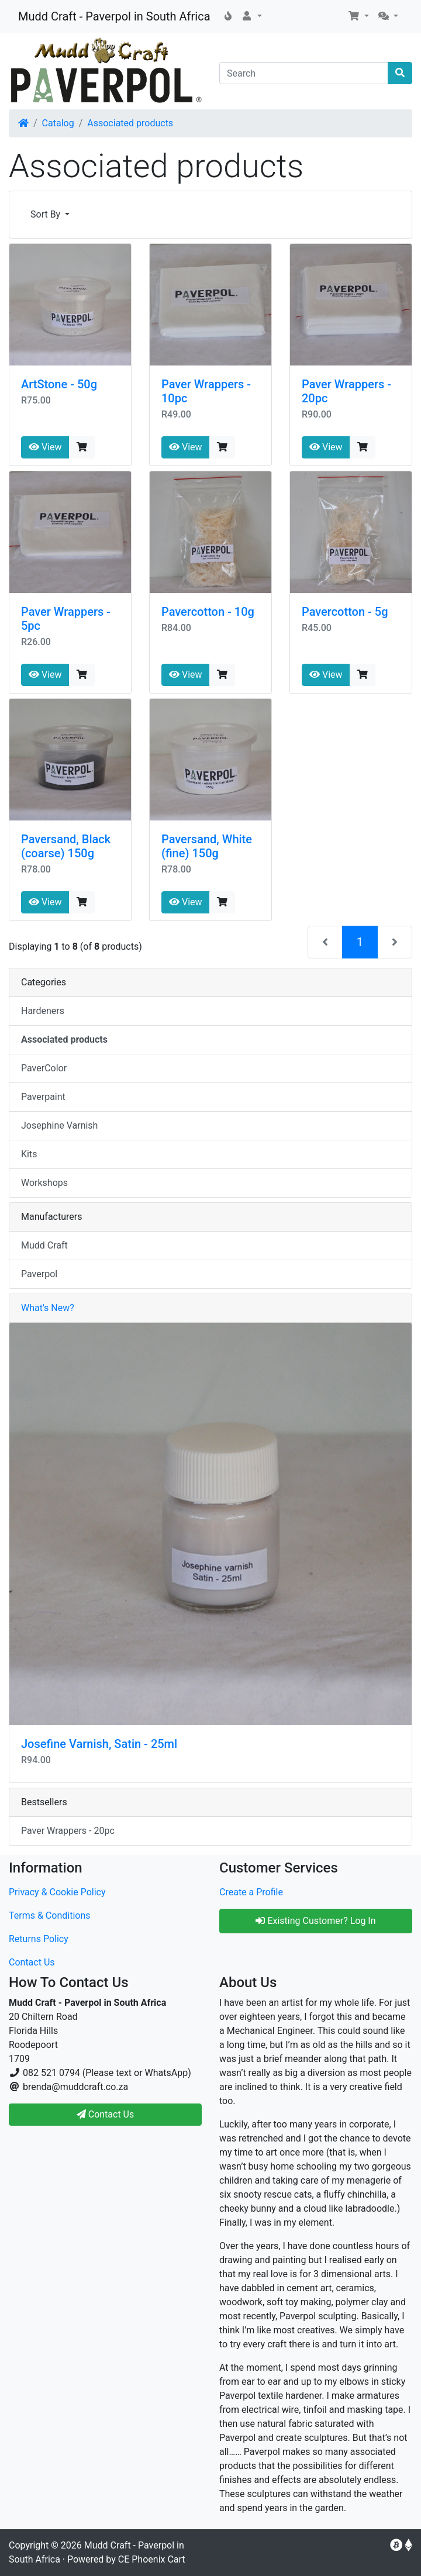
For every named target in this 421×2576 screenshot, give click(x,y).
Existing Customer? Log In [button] (315, 1920)
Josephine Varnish (59, 1125)
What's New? (47, 1307)
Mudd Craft (44, 1245)
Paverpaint (43, 1096)
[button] (251, 16)
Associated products (130, 123)
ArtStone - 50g (59, 384)
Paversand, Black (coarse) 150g (66, 846)
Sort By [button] (46, 214)
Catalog (58, 123)
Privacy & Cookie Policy (57, 1892)
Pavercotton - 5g (345, 612)
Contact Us (32, 1962)
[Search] (303, 73)
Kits (29, 1154)
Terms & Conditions (50, 1915)
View (45, 447)
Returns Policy (38, 1938)
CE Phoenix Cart (151, 2559)
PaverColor (44, 1068)
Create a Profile (251, 1892)
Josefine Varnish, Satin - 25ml (99, 1744)
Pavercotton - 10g (207, 612)
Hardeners (42, 1010)
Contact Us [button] (105, 2114)
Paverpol (39, 1274)
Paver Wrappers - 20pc (68, 1830)
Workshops (44, 1182)
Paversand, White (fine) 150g (206, 846)
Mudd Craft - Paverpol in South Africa (114, 16)
